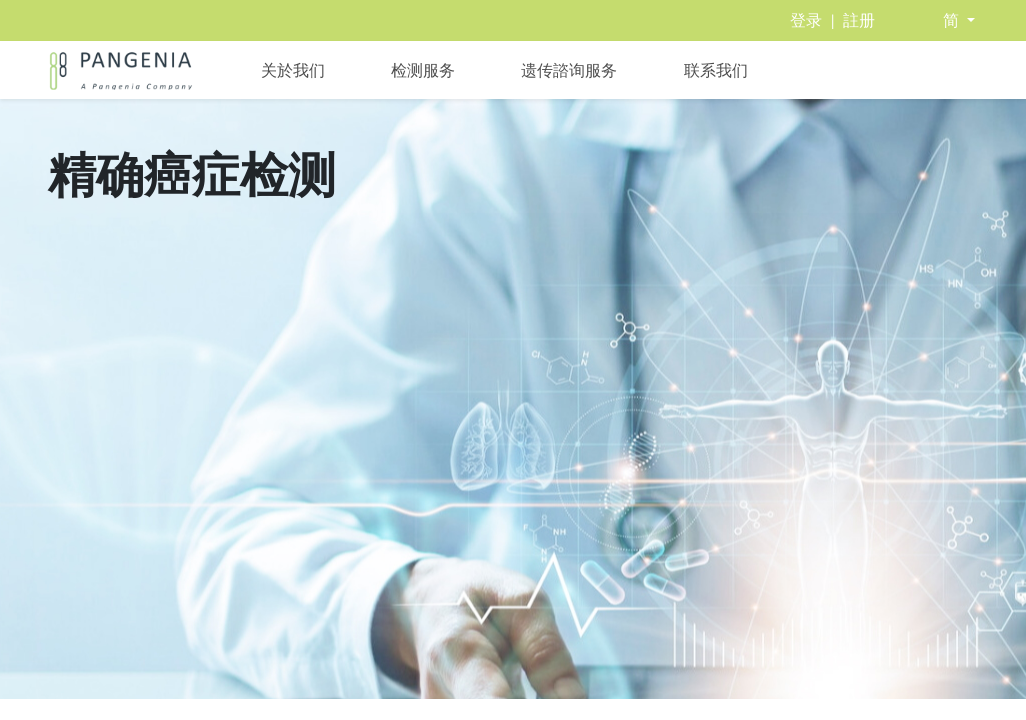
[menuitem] (293, 70)
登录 (806, 20)
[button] (959, 20)
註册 (859, 20)
